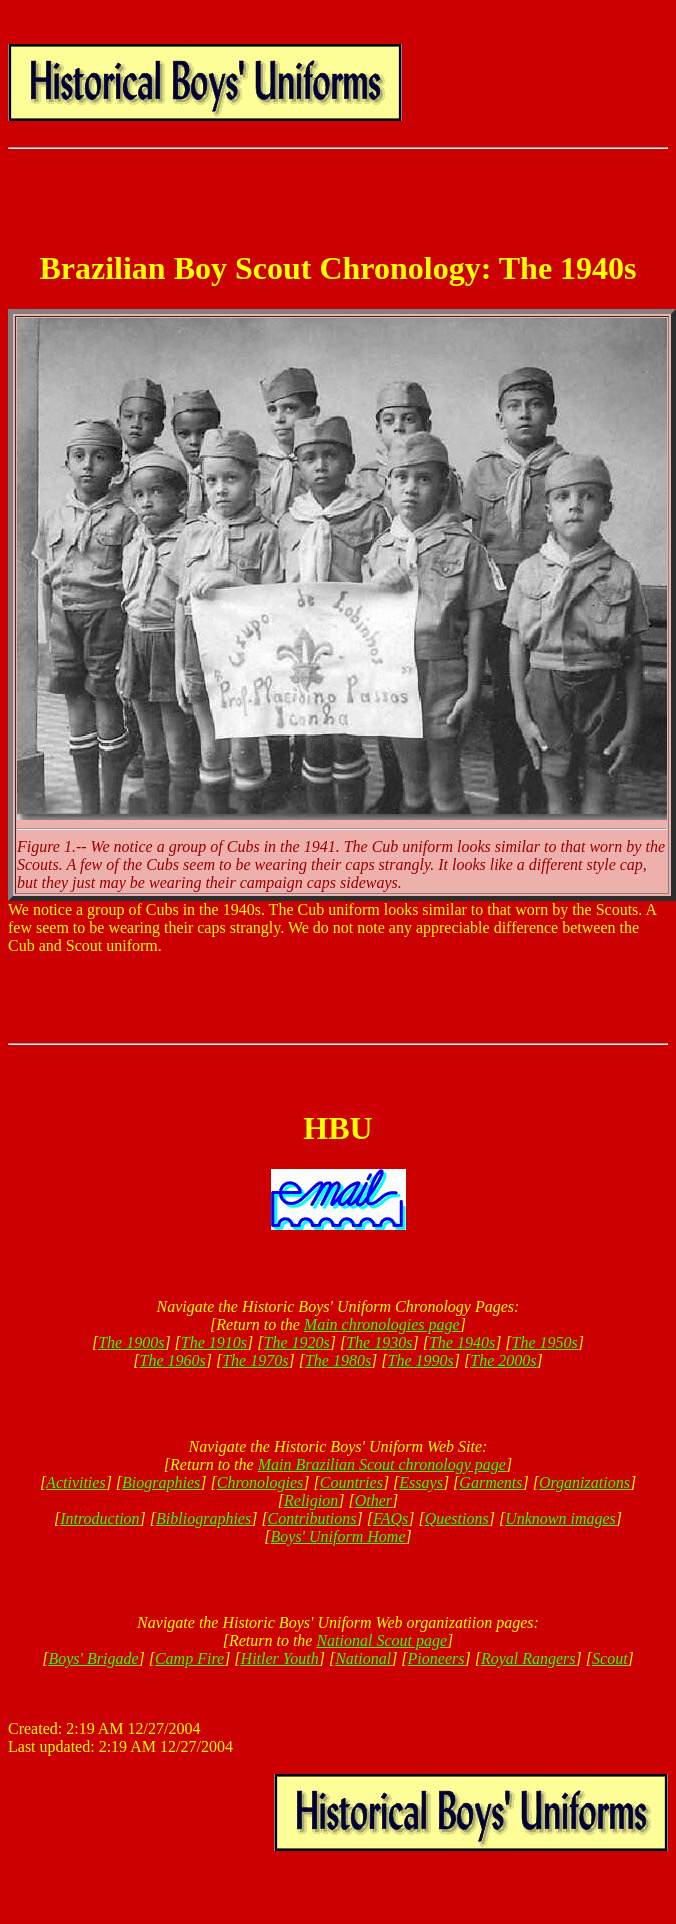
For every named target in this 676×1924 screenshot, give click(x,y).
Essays (421, 1482)
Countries (351, 1482)
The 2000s (503, 1360)
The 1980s (338, 1360)
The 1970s (255, 1360)
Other (373, 1500)
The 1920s (297, 1342)
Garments (490, 1482)
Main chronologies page (382, 1324)
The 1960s (173, 1360)
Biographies (161, 1482)
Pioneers (436, 1658)
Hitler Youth (280, 1658)
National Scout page (381, 1640)
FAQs (390, 1518)
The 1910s (214, 1342)
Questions (457, 1518)
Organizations (584, 1482)
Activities (76, 1482)
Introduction (99, 1518)
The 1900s (131, 1342)
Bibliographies (203, 1518)
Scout (610, 1658)
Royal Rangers (528, 1658)
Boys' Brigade (93, 1658)
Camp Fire (189, 1658)
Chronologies (260, 1482)
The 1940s (462, 1342)
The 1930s (379, 1342)
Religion (311, 1500)
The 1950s (545, 1342)
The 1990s (421, 1360)
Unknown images (560, 1518)
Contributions (312, 1518)
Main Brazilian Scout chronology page (382, 1464)
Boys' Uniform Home (338, 1536)
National (363, 1658)
